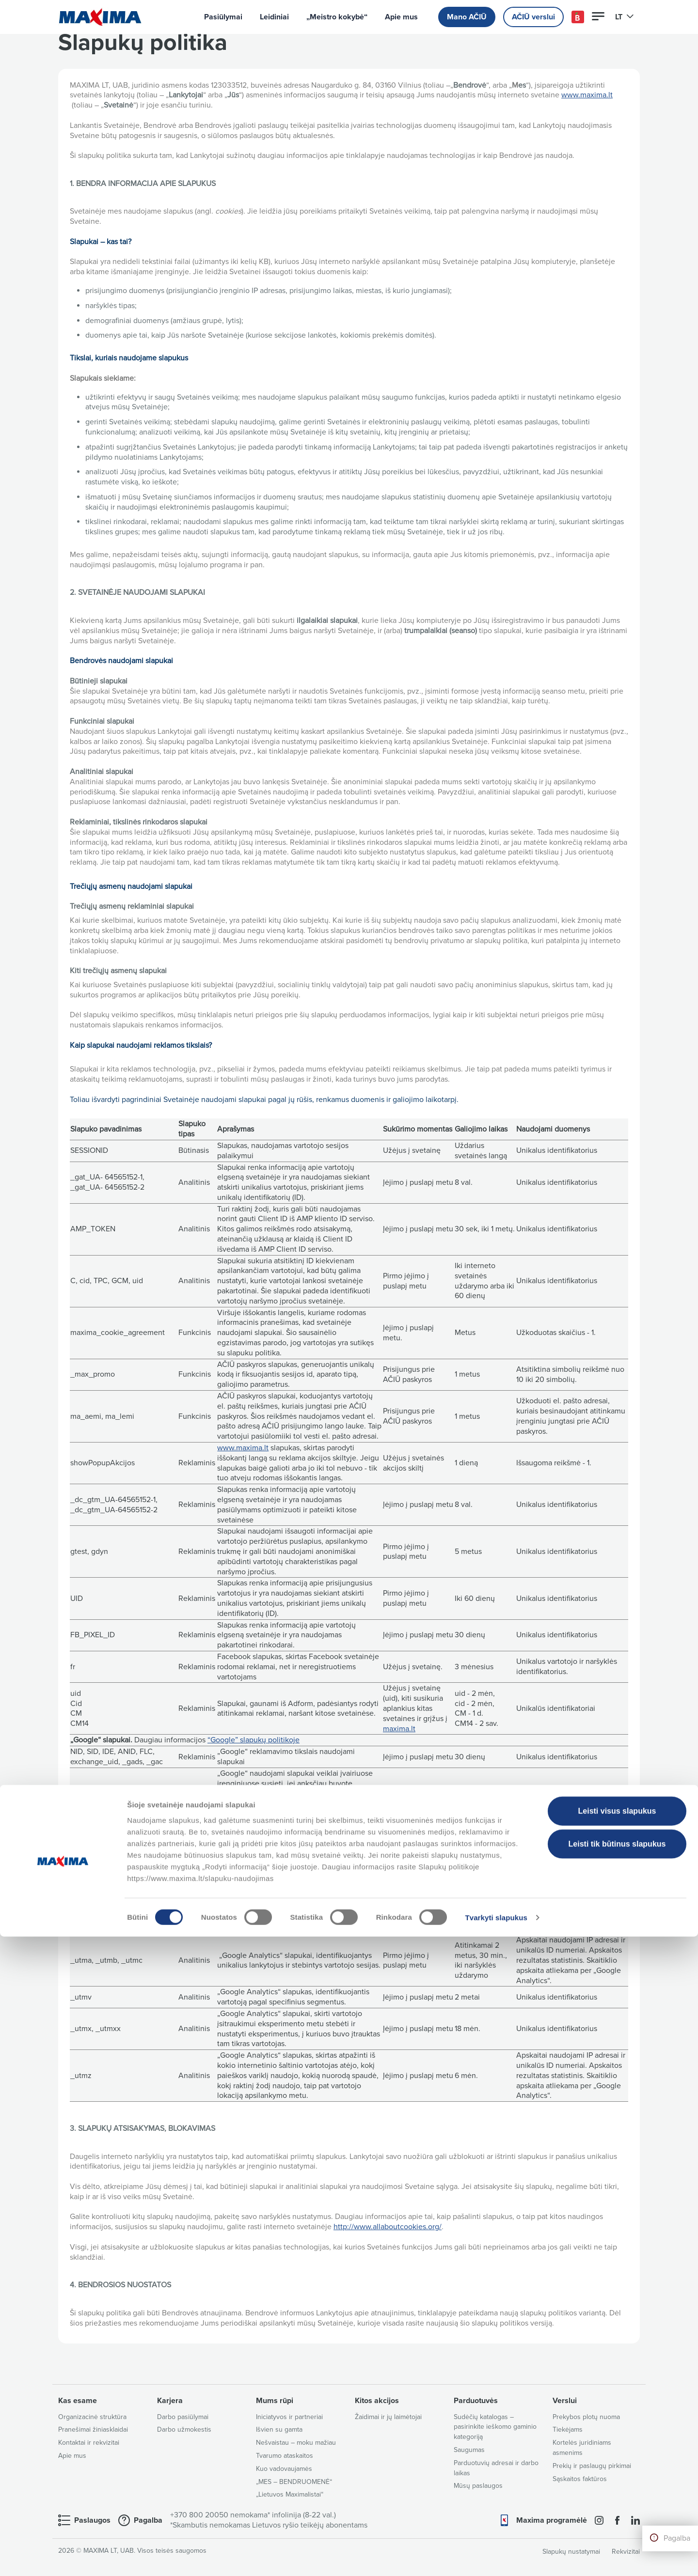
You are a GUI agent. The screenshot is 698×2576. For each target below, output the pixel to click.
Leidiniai (274, 17)
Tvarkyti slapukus (496, 2557)
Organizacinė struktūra (92, 2417)
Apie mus (401, 17)
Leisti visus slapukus (617, 2450)
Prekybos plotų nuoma (586, 2417)
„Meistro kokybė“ (336, 17)
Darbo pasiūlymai (182, 2417)
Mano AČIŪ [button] (467, 17)
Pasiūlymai (223, 17)
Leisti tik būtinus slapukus (617, 2483)
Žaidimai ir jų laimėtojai (388, 2417)
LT (624, 17)
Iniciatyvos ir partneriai (289, 2417)
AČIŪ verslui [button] (533, 17)
